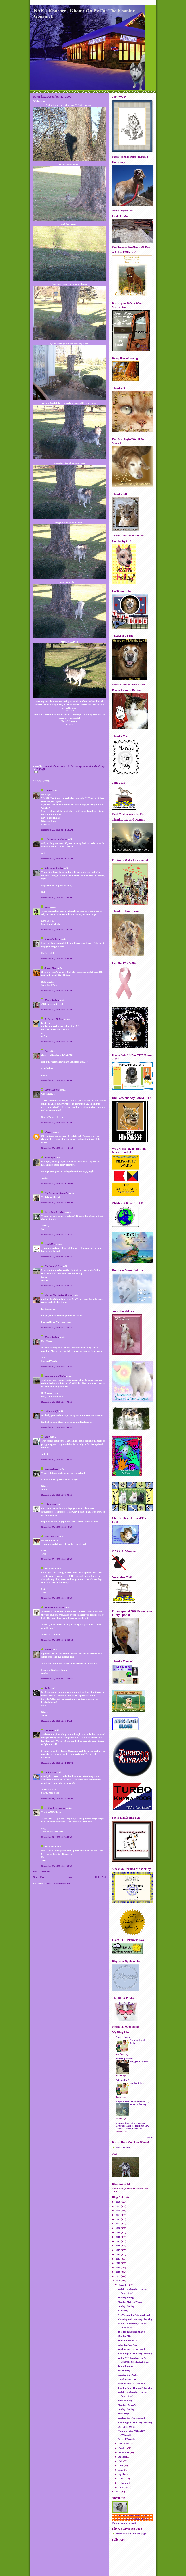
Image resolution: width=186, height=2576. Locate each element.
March (122, 2478)
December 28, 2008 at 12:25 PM (57, 1798)
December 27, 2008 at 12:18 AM (57, 829)
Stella (47, 1688)
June (121, 2465)
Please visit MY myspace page (131, 2533)
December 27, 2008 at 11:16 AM (57, 1148)
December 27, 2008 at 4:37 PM (56, 1366)
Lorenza (48, 790)
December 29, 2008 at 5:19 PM (56, 1866)
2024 (118, 2210)
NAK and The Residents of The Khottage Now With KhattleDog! (132, 2517)
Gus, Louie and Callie (55, 1375)
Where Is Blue (123, 2147)
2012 (118, 2263)
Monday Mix (124, 2336)
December (123, 2285)
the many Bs (50, 1157)
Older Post (100, 1877)
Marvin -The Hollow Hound (58, 1295)
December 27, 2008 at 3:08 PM (56, 1285)
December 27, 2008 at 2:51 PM (56, 1234)
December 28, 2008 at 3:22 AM (56, 1720)
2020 (118, 2228)
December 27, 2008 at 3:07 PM (56, 1256)
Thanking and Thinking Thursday (135, 2353)
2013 (118, 2258)
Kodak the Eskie (52, 939)
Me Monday (124, 2370)
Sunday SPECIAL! (127, 2340)
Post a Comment (41, 1871)
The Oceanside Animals (56, 1193)
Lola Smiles (50, 1504)
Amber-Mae (50, 967)
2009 (118, 2276)
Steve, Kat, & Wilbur (54, 1211)
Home (70, 1877)
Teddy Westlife (51, 1411)
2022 (118, 2219)
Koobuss (49, 1649)
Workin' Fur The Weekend (131, 2349)
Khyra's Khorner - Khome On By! (133, 2101)
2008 (118, 2280)
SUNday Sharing (138, 2104)
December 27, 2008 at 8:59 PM (56, 1559)
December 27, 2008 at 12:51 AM (57, 858)
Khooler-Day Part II (128, 2374)
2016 (118, 2245)
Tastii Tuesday (125, 2400)
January (122, 2487)
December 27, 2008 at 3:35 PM (56, 1327)
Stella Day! (123, 2413)
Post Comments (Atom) (59, 1883)
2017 (118, 2241)
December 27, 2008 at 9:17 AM (56, 1009)
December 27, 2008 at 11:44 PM (57, 1678)
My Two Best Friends (55, 1807)
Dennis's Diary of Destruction (130, 2122)
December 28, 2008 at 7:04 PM (56, 1837)
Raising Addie (51, 1468)
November (124, 2443)
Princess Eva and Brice (56, 839)
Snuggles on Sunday (139, 2061)
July (120, 2461)
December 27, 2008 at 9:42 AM (56, 1122)
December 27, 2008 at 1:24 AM (56, 897)
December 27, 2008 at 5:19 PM (56, 1401)
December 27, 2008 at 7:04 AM (56, 990)
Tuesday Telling (126, 2297)
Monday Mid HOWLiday (130, 2301)
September (124, 2452)
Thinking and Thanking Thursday (135, 2319)
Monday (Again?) (127, 2404)
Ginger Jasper (123, 2037)
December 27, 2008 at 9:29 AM (56, 1080)
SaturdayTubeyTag (127, 2344)
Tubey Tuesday (125, 2366)
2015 (118, 2250)
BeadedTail (50, 1244)
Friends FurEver (124, 2080)
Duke (47, 906)
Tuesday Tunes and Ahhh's (131, 2331)
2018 (118, 2237)
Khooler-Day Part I (127, 2379)
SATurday (123, 2310)
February (123, 2483)
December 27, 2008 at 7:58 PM (56, 1459)
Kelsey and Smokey (54, 868)
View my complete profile (125, 2523)
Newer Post (39, 1877)
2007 (118, 2491)
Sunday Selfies (137, 2083)
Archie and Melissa (54, 1019)
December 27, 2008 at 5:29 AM (56, 929)
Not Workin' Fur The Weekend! (134, 2314)
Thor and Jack (52, 1536)
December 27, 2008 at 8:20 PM (56, 1494)
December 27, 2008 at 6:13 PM (56, 1427)
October (122, 2448)
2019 (118, 2232)
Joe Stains (49, 1730)
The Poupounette (124, 2058)
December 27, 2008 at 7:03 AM (56, 958)
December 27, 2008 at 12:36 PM (57, 1202)
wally (47, 1436)
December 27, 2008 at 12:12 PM (57, 1183)
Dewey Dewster (52, 1089)
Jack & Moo (50, 1772)
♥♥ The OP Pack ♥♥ (54, 1607)
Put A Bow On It (126, 2426)
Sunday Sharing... (127, 2409)
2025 (118, 2206)
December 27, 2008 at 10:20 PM (57, 1640)
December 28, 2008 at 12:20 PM (57, 1762)
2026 (118, 2201)
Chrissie (48, 1131)
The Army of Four (53, 1266)
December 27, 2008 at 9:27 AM (56, 1041)
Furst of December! (127, 2439)
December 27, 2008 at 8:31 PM (56, 1527)
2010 (118, 2271)
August (122, 2456)
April (121, 2474)
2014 (118, 2254)
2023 (118, 2215)
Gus (46, 1051)
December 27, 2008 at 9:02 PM (56, 1598)
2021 (118, 2223)
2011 (118, 2267)
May (121, 2469)
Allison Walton (52, 1000)
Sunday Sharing (126, 2306)
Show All (149, 2137)
